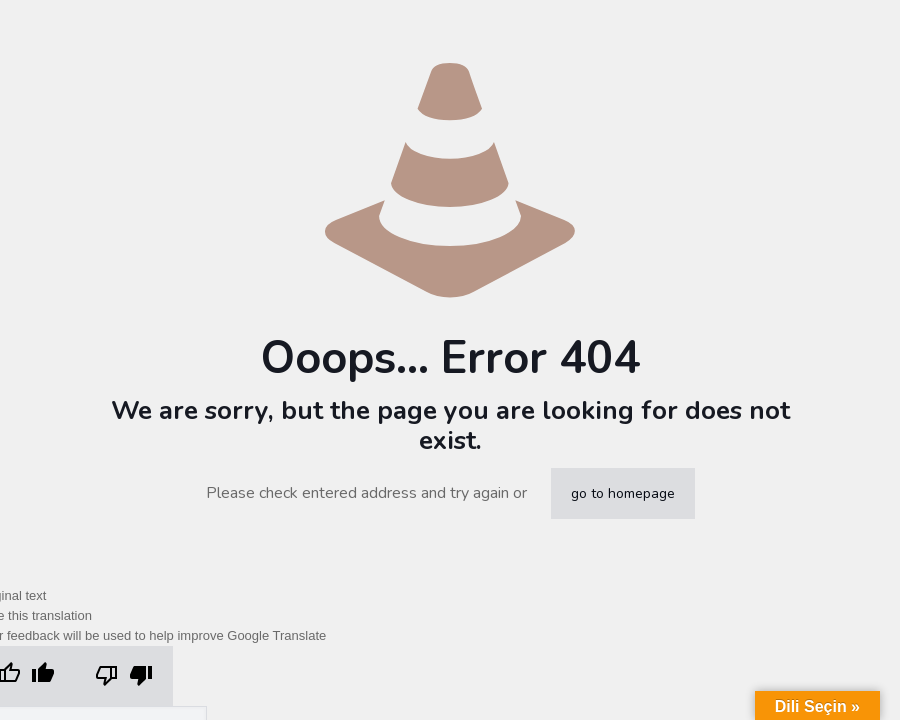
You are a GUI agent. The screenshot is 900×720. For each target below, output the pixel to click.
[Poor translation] (124, 676)
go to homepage (623, 493)
